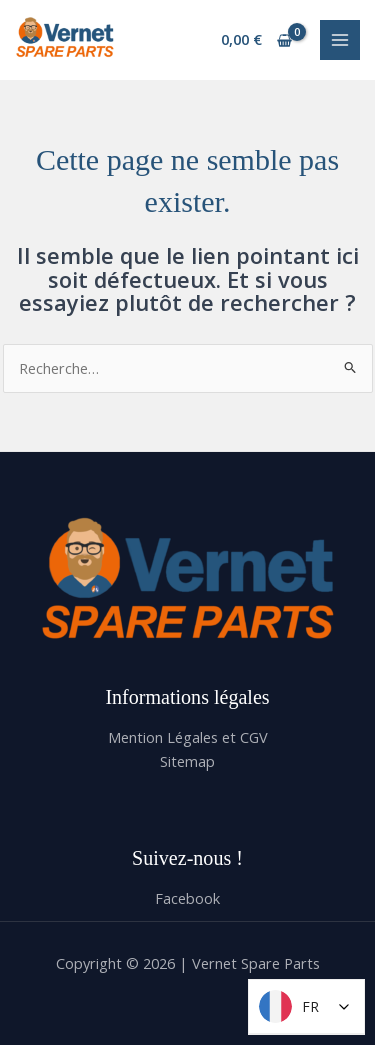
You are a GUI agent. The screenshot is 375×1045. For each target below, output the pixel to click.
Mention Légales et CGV (188, 737)
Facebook (187, 898)
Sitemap (187, 761)
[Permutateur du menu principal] (340, 40)
